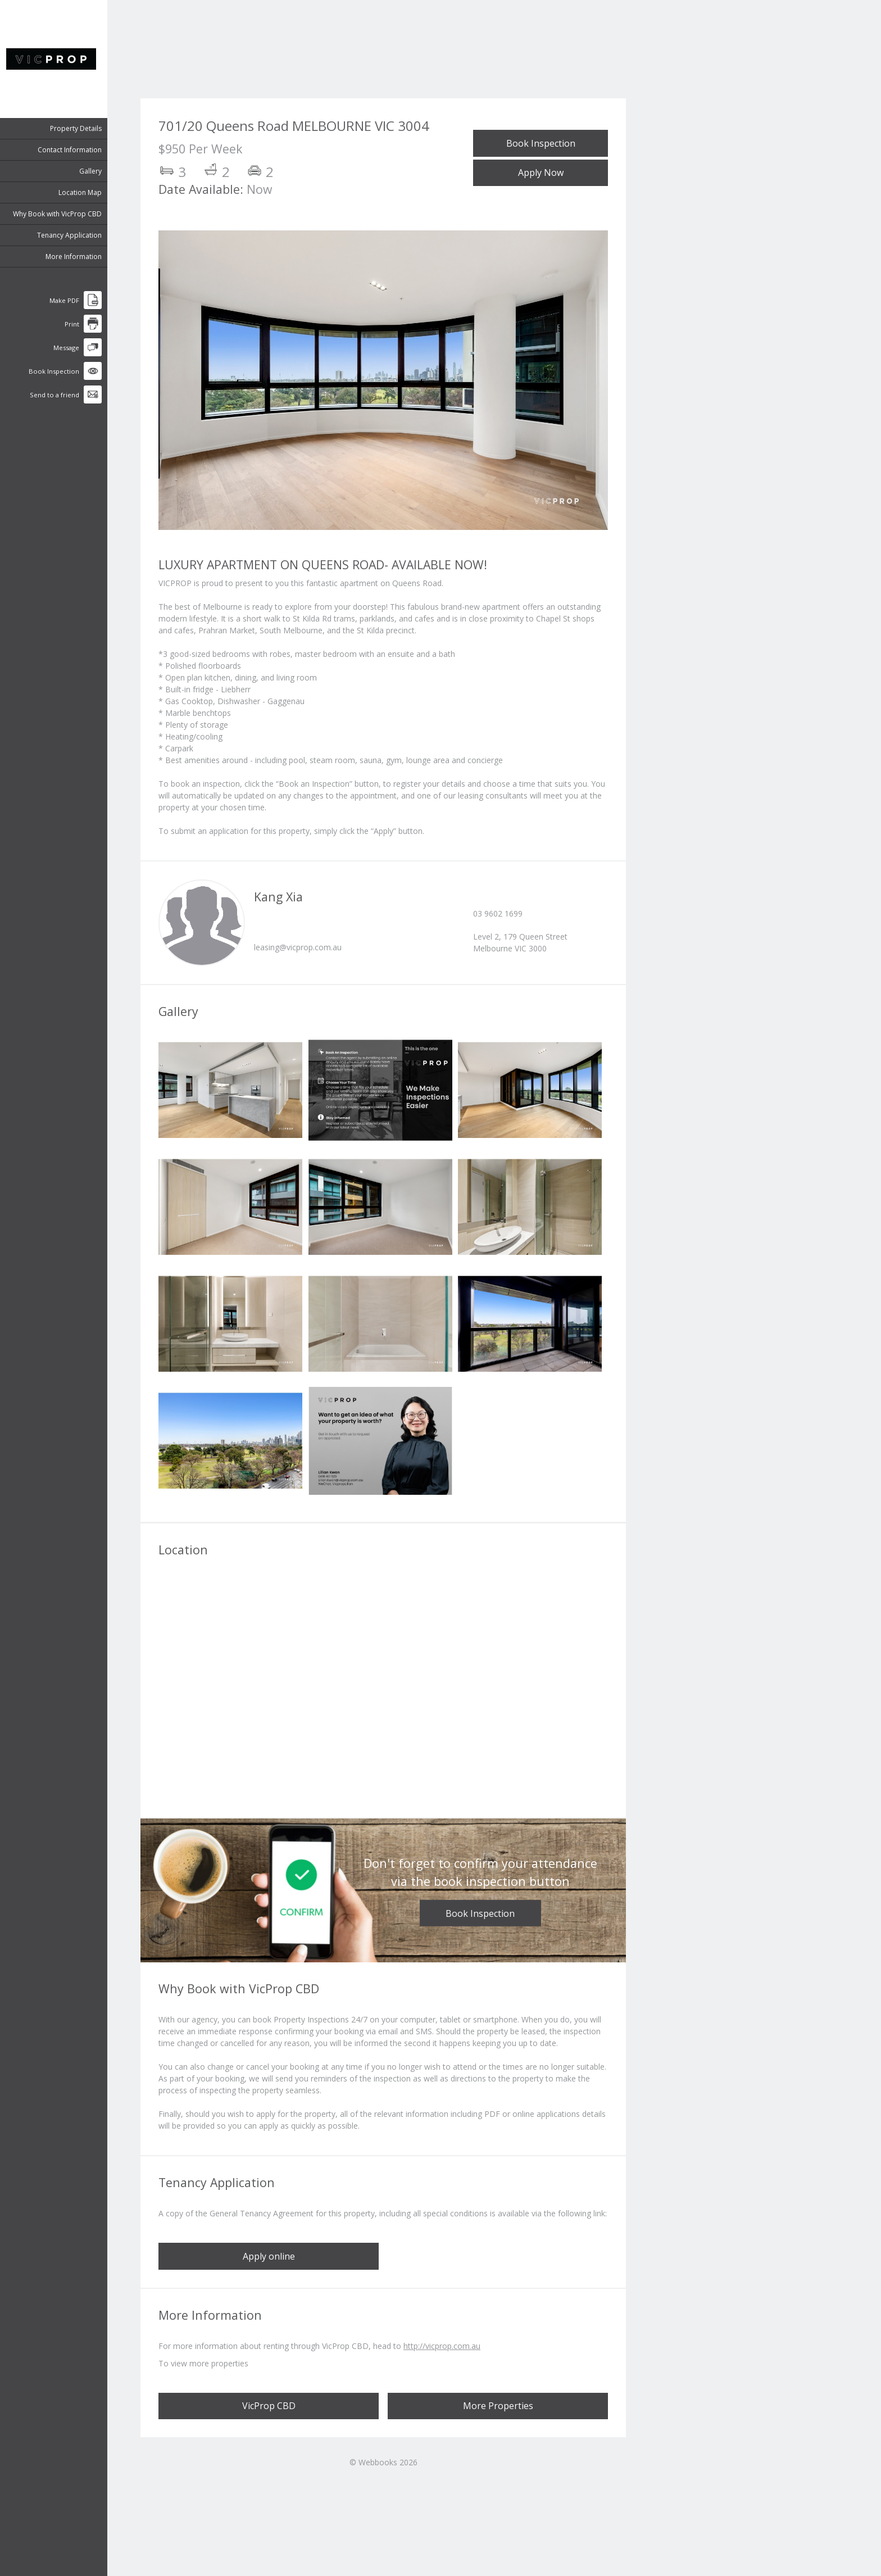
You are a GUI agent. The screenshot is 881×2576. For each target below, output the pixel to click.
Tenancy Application (74, 235)
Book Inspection (540, 143)
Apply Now (541, 172)
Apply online (269, 2256)
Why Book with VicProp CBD (62, 214)
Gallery (95, 171)
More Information (79, 256)
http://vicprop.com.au (441, 2346)
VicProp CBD (269, 2406)
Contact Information (75, 150)
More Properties (498, 2406)
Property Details (81, 128)
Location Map (85, 192)
